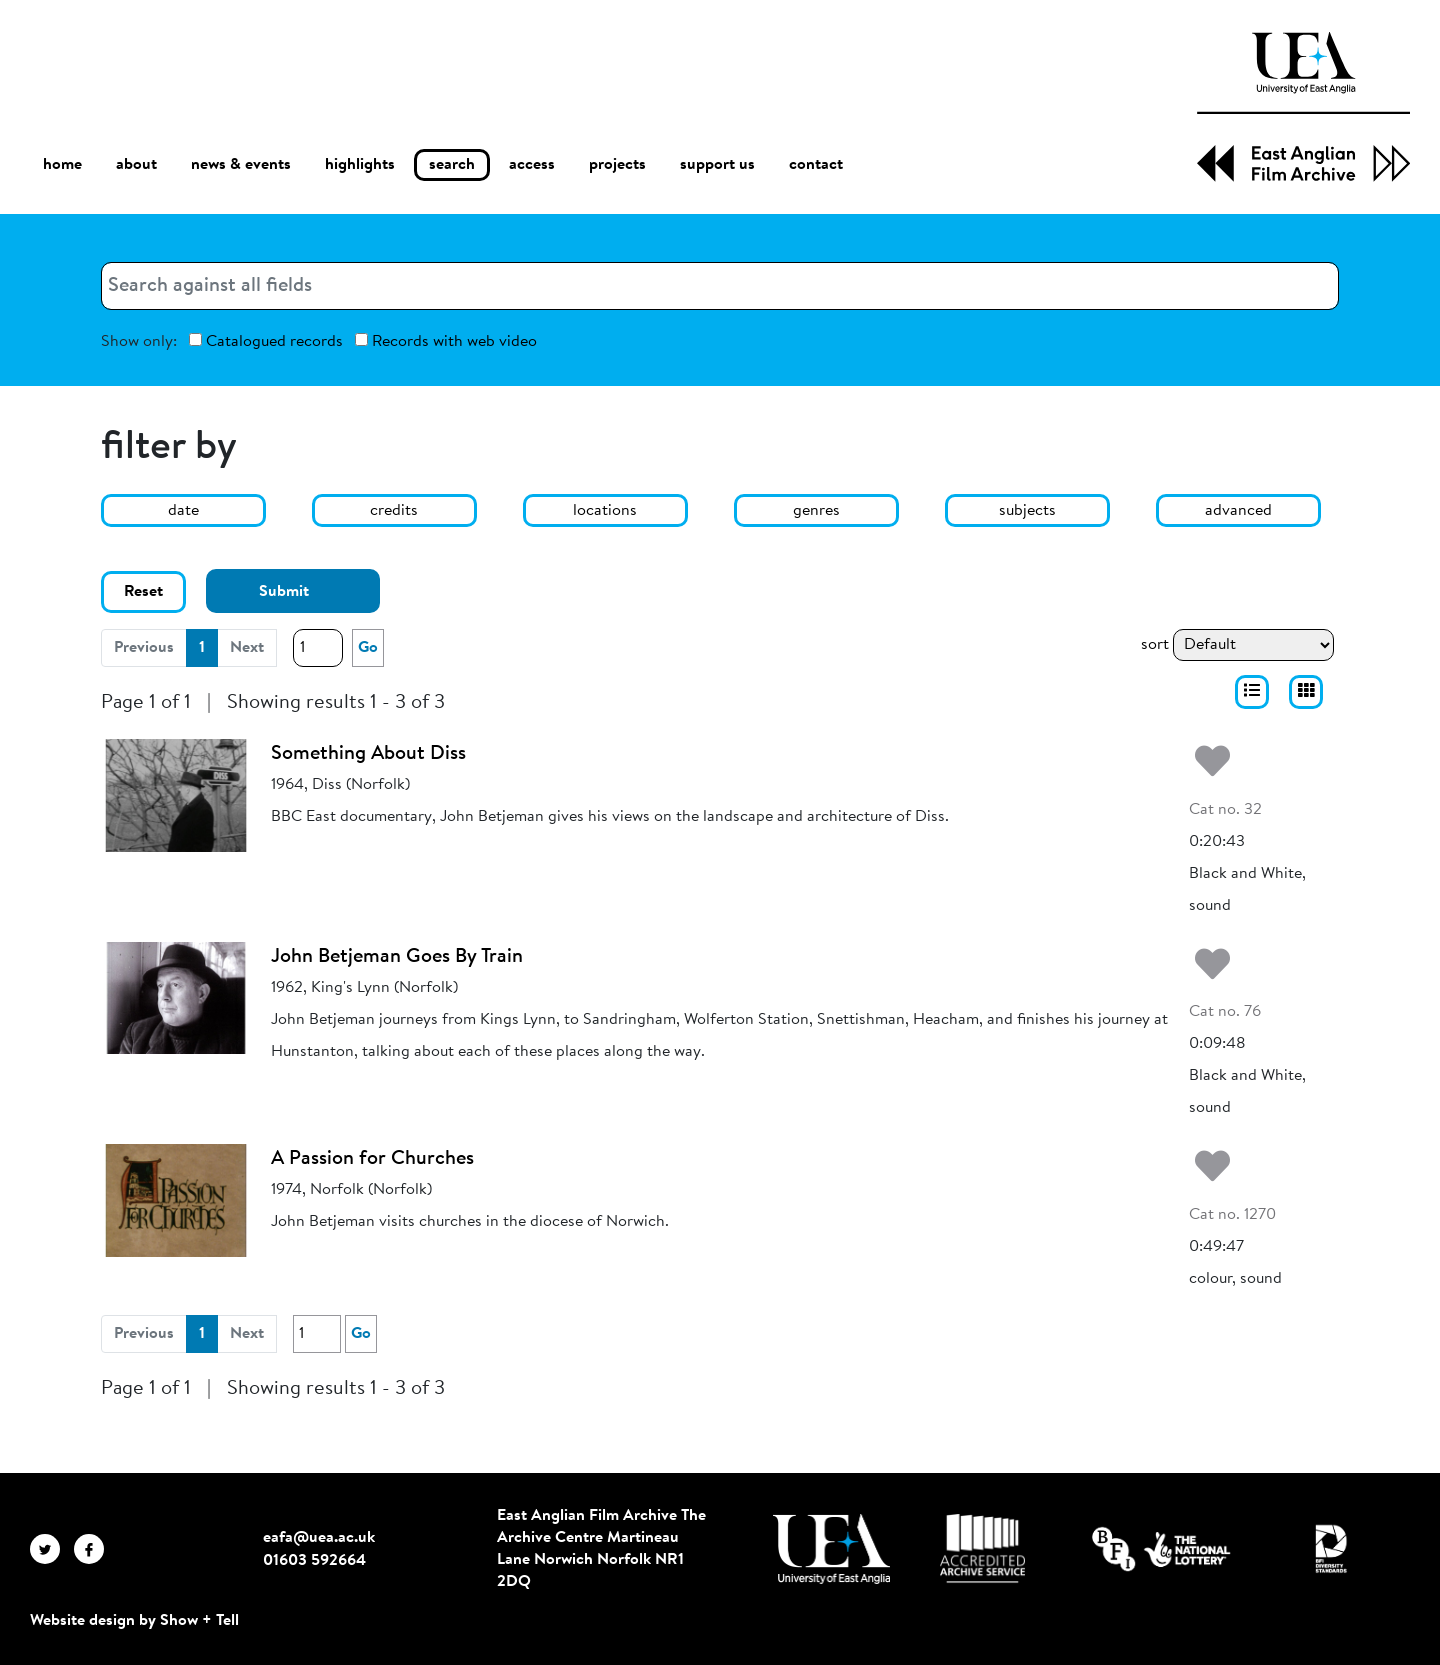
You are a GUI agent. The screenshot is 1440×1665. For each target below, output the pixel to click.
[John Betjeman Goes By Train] (176, 998)
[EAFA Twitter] (52, 1549)
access (532, 165)
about (136, 165)
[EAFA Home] (1303, 107)
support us (717, 165)
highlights (360, 165)
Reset (143, 592)
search (452, 165)
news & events (241, 165)
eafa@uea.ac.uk (319, 1538)
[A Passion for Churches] (176, 1200)
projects (617, 165)
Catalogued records (266, 341)
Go (368, 648)
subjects (1027, 511)
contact (816, 165)
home (62, 164)
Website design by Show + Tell (134, 1621)
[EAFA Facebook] (94, 1549)
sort (1155, 645)
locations (605, 511)
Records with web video (446, 341)
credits (394, 511)
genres (816, 511)
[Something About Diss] (176, 795)
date (183, 511)
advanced (1238, 511)
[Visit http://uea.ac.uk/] (831, 1549)
